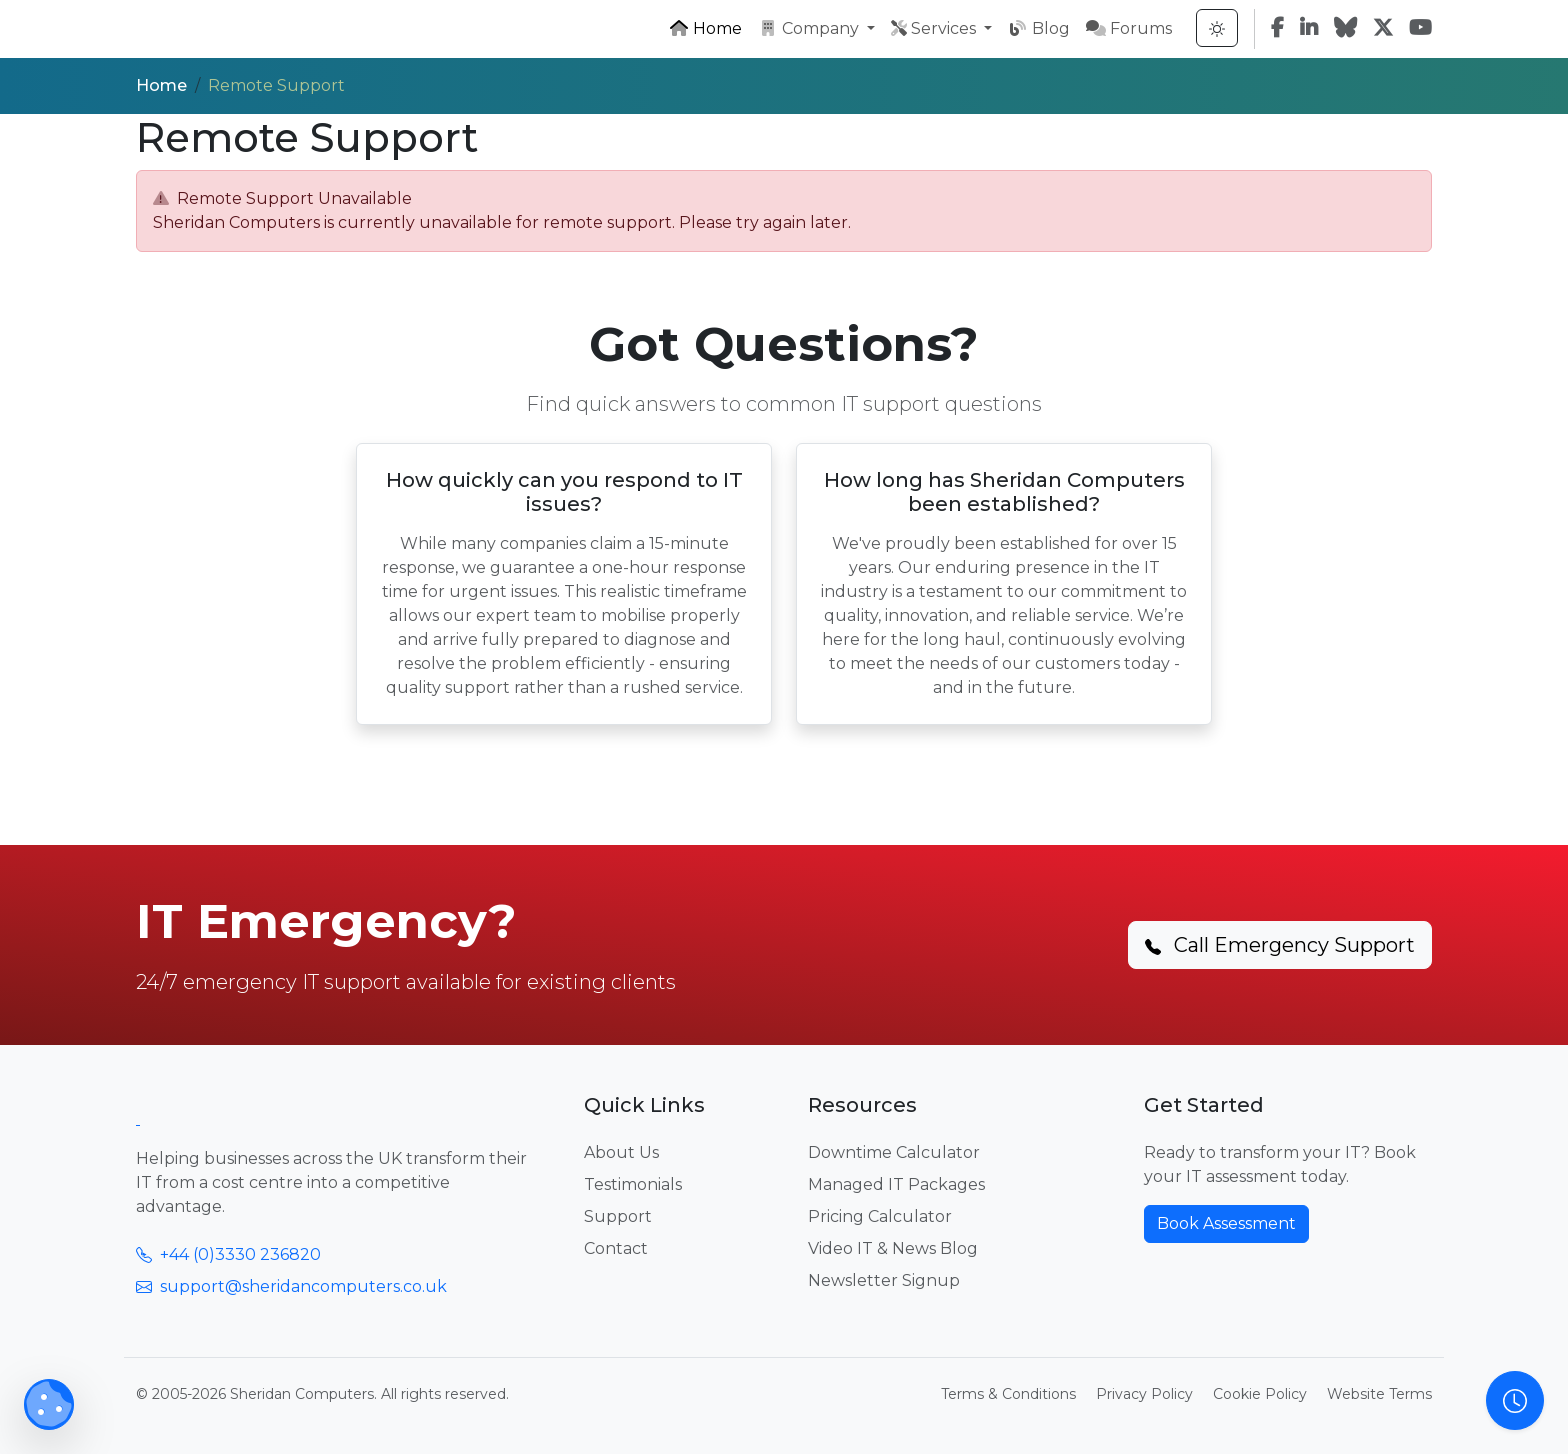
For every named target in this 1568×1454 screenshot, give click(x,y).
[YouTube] (1420, 29)
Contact (616, 1248)
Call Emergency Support (1280, 945)
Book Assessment (1226, 1223)
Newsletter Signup (884, 1280)
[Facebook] (1277, 29)
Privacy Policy (1144, 1394)
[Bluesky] (1345, 29)
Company (810, 28)
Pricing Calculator (880, 1216)
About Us (621, 1152)
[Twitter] (1383, 29)
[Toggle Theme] (1217, 28)
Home (705, 28)
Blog (1039, 28)
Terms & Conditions (1008, 1394)
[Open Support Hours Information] (1515, 1400)
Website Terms (1379, 1394)
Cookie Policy (1260, 1394)
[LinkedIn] (1309, 29)
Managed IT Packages (896, 1184)
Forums (1129, 28)
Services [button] (935, 28)
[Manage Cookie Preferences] (49, 1404)
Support (618, 1216)
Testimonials (633, 1184)
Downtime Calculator (894, 1152)
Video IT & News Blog (893, 1248)
